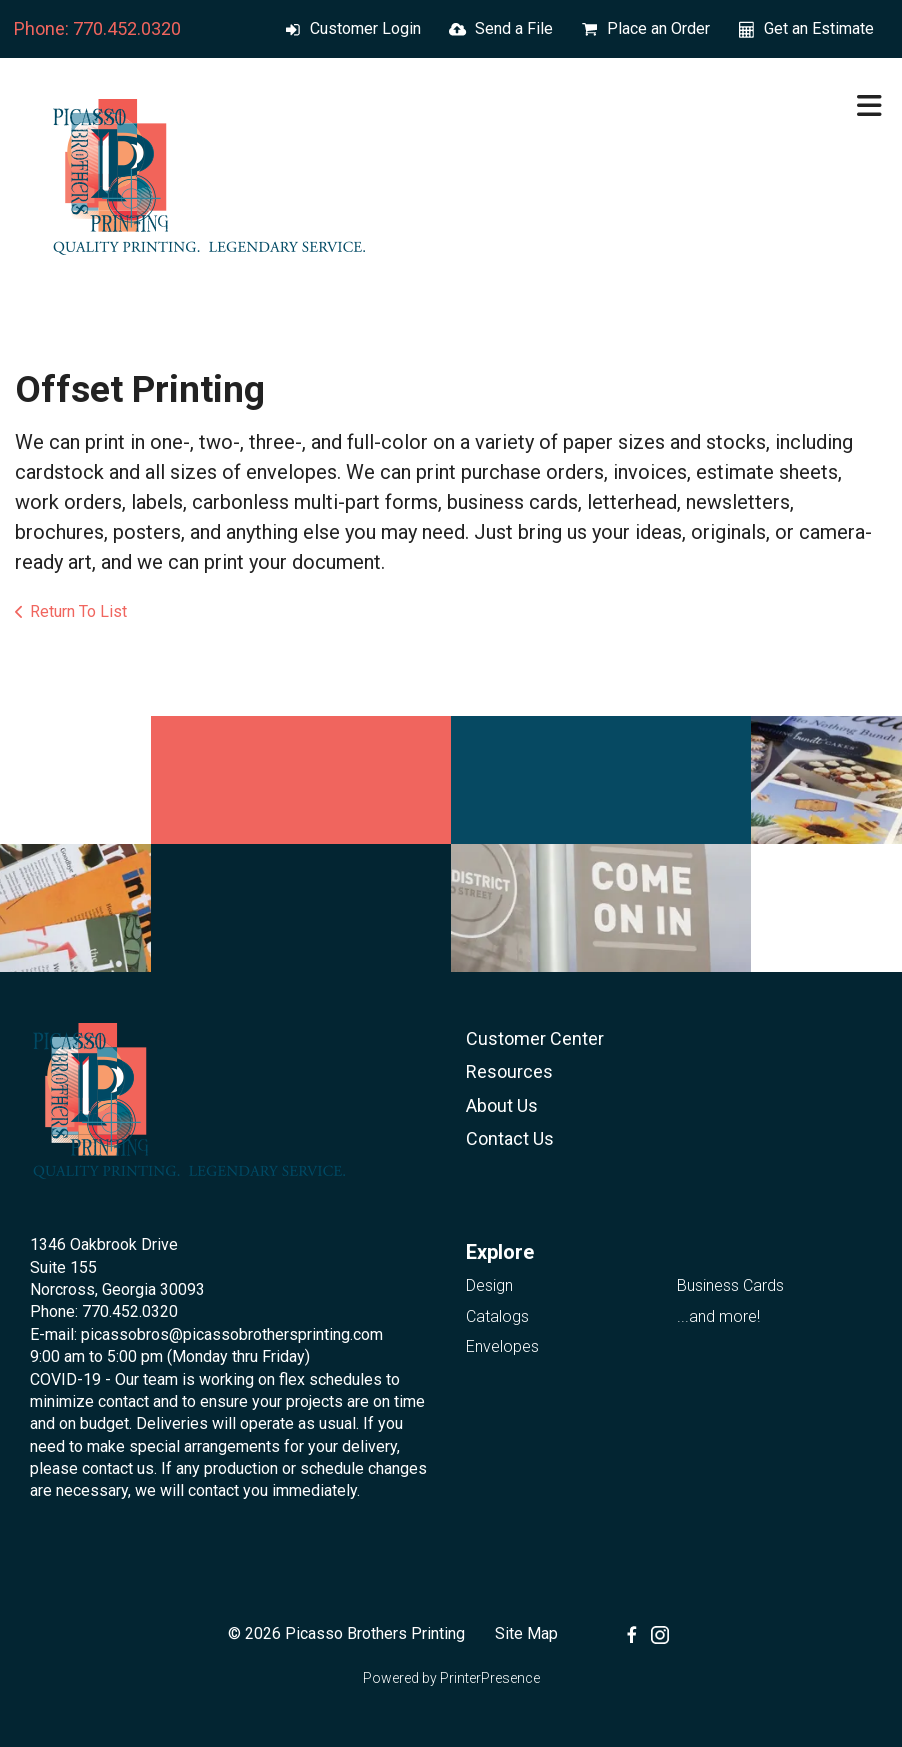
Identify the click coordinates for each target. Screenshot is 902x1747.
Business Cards (730, 1285)
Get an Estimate (819, 28)
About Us (502, 1105)
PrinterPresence (490, 1678)
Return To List (78, 611)
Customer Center (535, 1038)
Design (489, 1285)
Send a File (514, 28)
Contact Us (510, 1138)
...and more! (718, 1316)
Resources (509, 1071)
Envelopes (502, 1346)
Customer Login (365, 28)
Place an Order (658, 28)
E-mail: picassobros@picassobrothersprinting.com (206, 1334)
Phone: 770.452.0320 (97, 28)
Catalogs (497, 1316)
